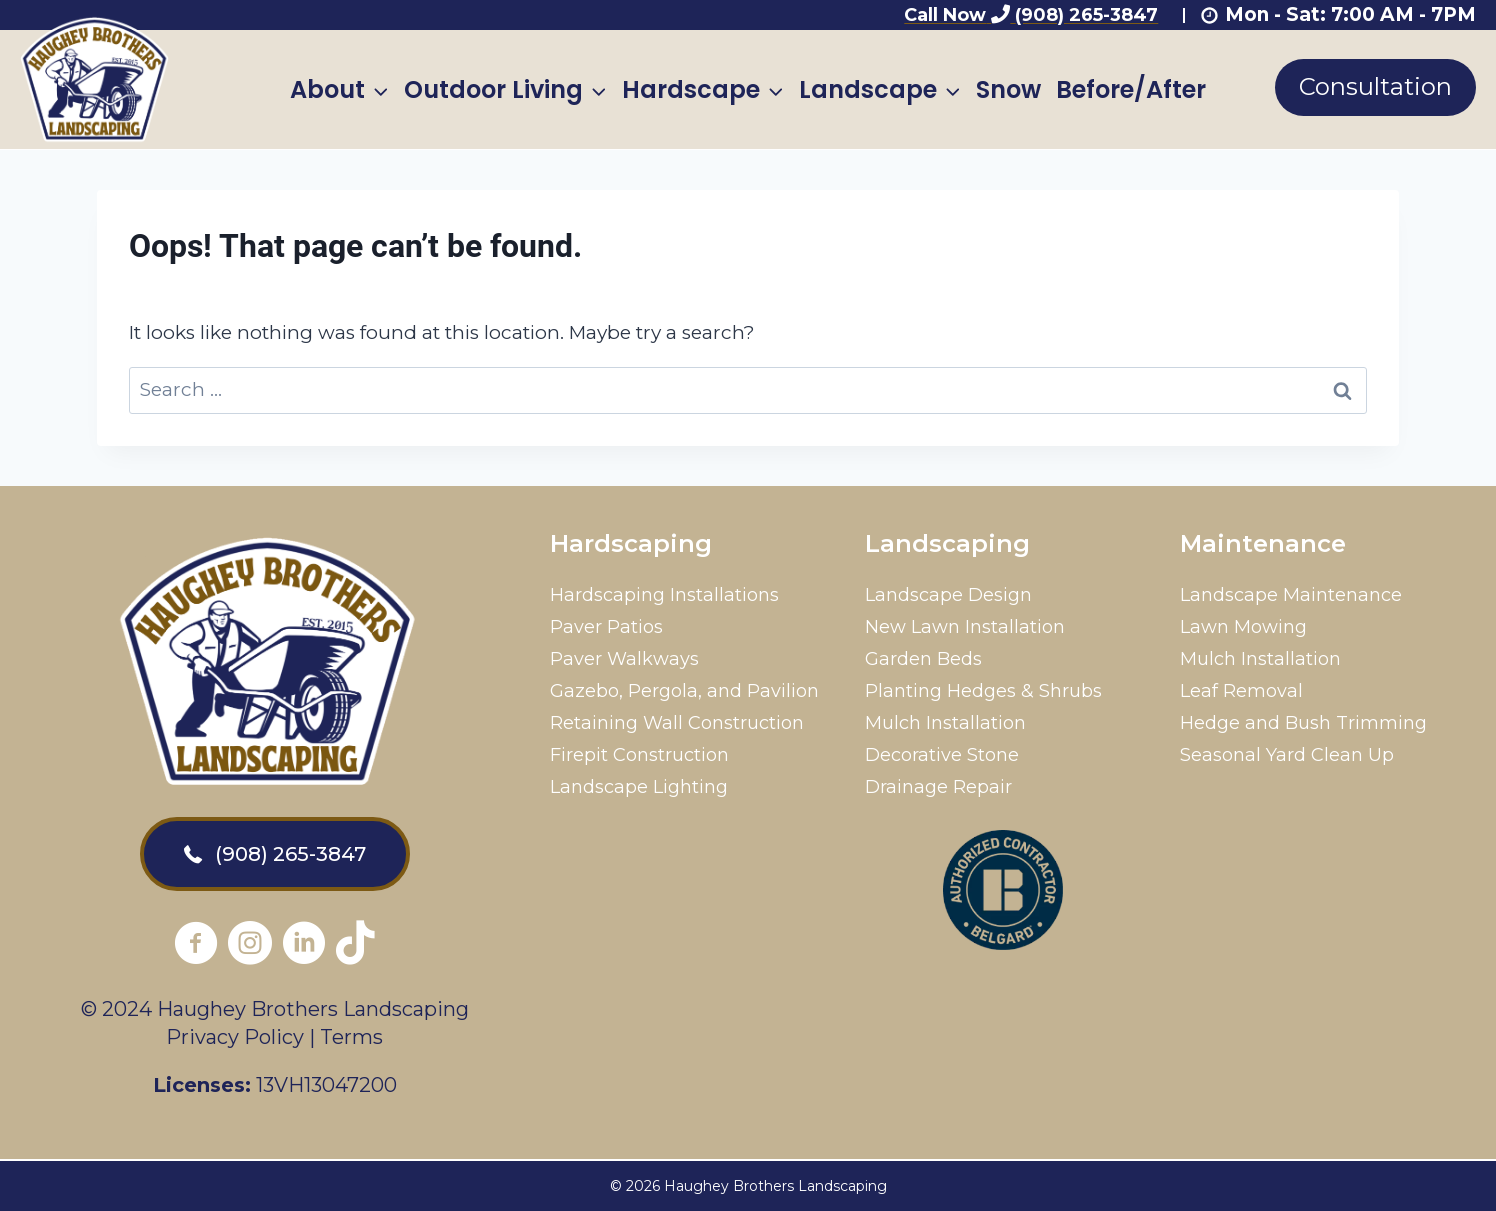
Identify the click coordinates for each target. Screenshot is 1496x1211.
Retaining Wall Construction (677, 723)
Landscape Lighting (639, 787)
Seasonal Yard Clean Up (1287, 755)
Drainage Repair (938, 787)
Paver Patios (606, 627)
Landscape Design (948, 595)
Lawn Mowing (1243, 627)
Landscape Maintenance (1291, 595)
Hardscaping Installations (664, 595)
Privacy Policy (235, 1037)
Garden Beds (923, 659)
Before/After (1131, 89)
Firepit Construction (639, 755)
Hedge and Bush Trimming (1303, 723)
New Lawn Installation (965, 627)
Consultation (1375, 86)
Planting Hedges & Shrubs (983, 691)
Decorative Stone (942, 755)
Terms (351, 1037)
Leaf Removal (1241, 691)
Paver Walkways (624, 659)
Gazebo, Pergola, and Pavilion (684, 691)
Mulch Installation (945, 723)
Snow (1008, 89)
